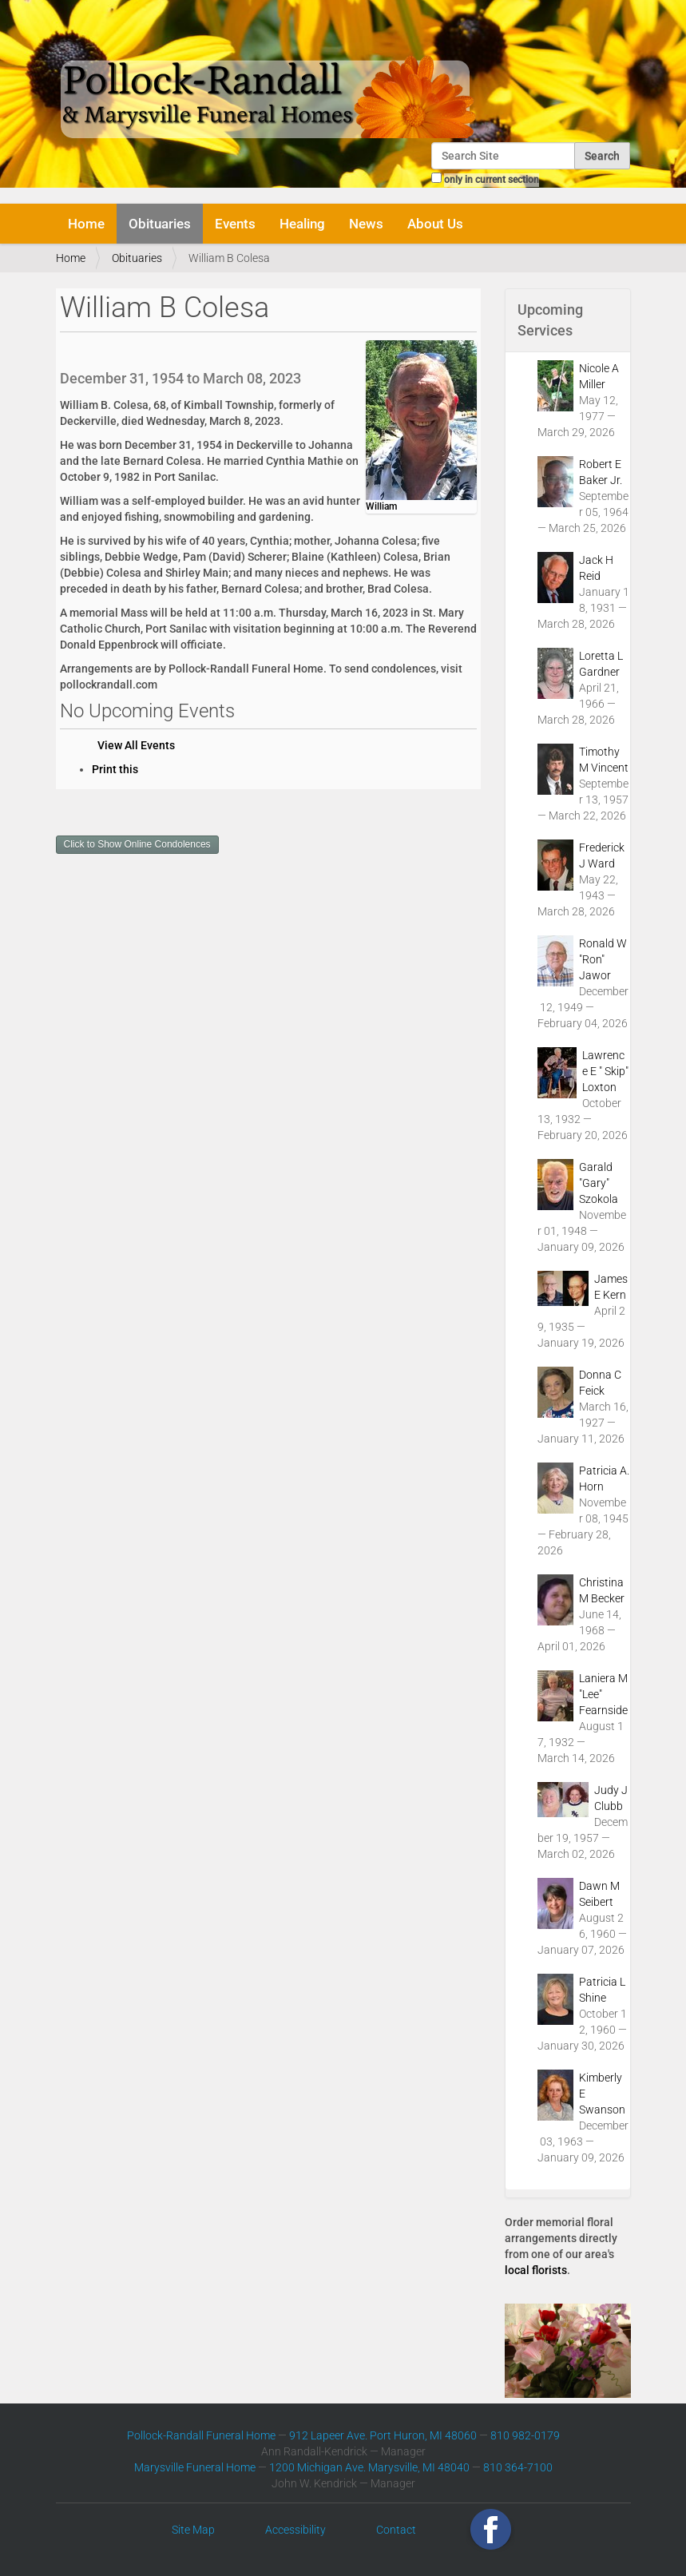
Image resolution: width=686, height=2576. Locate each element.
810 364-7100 (518, 2467)
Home (86, 224)
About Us (435, 224)
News (366, 224)
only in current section (491, 179)
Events (235, 224)
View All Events (136, 745)
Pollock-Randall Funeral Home (201, 2435)
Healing (302, 224)
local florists (536, 2270)
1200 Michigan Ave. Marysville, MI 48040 (369, 2467)
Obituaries (160, 224)
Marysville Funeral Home (195, 2467)
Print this (115, 769)
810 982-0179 (525, 2435)
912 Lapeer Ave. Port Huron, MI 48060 (383, 2435)
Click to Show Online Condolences (137, 844)
